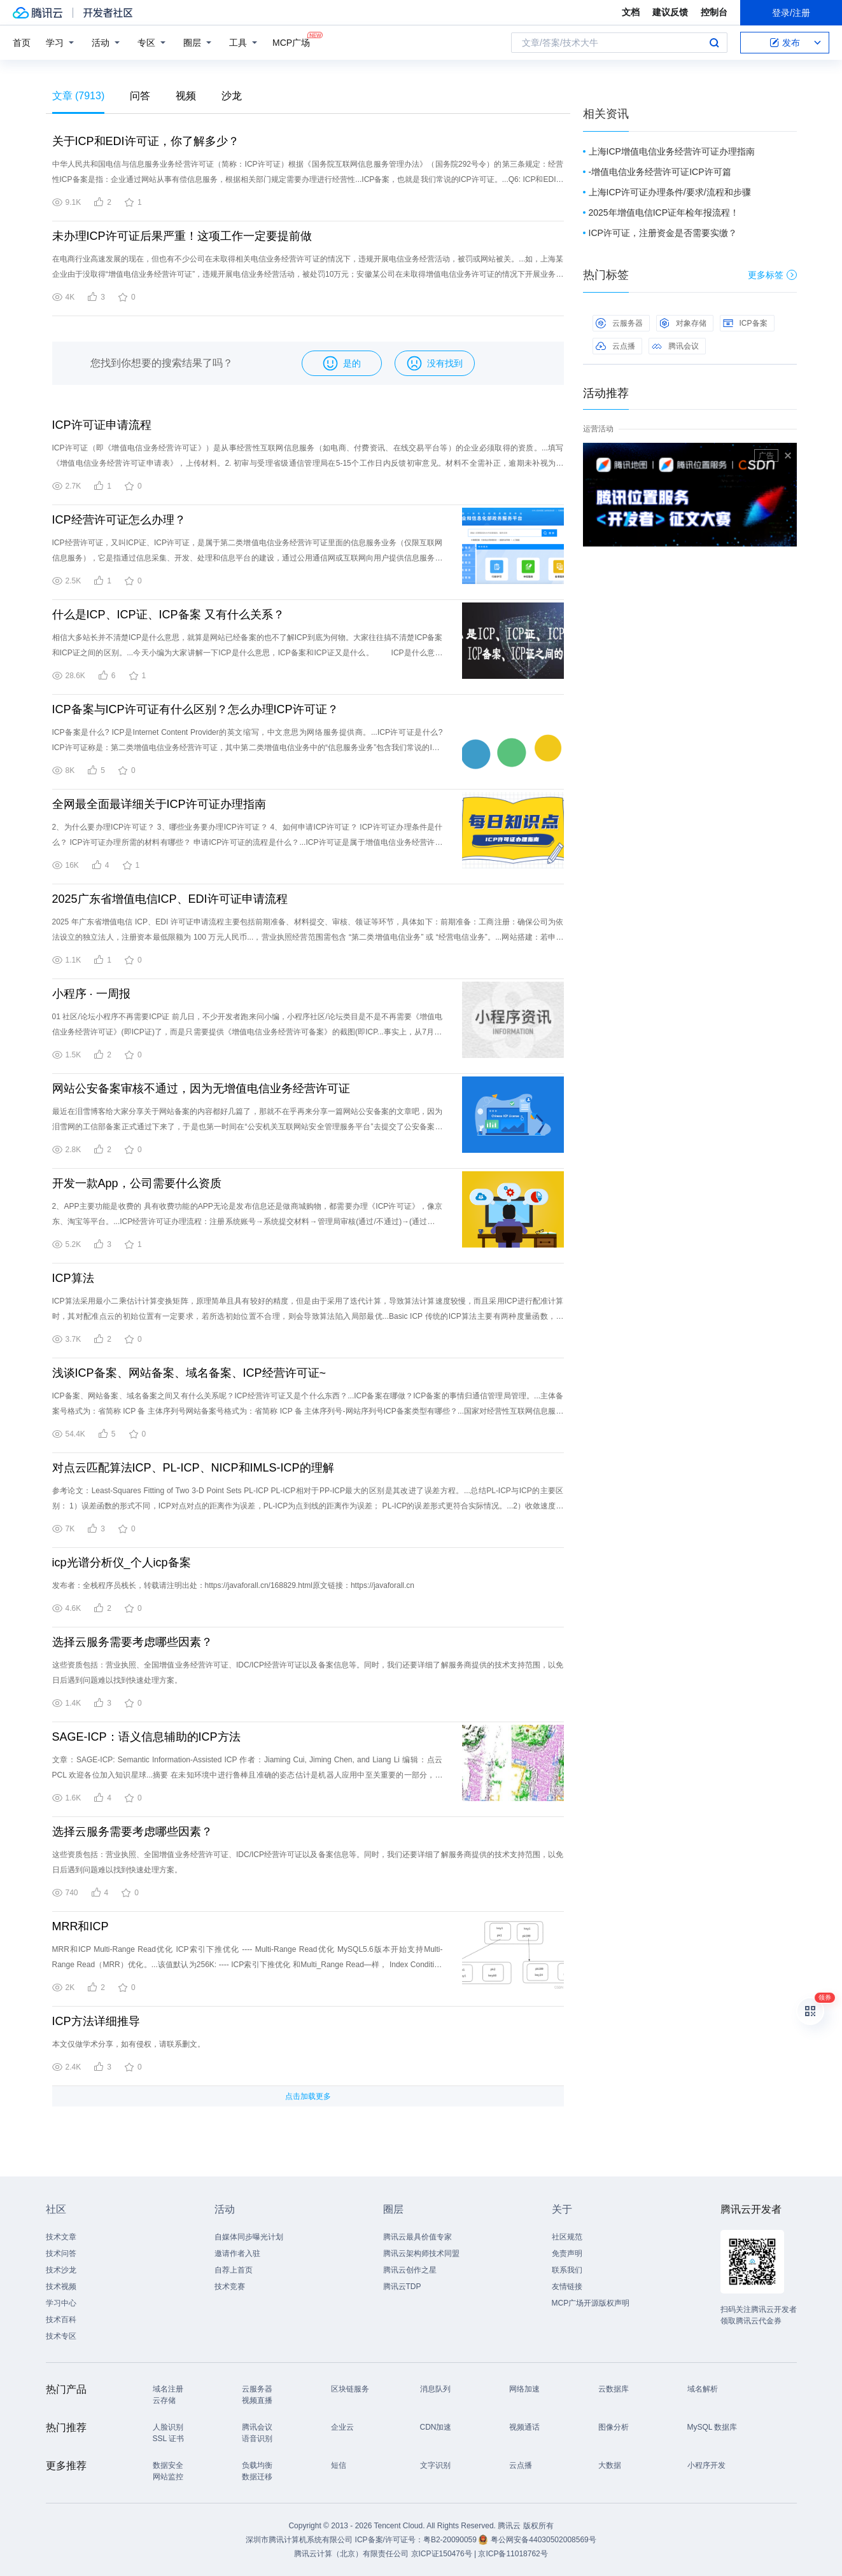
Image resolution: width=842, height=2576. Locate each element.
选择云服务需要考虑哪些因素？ (132, 1642)
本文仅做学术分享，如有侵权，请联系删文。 (128, 2044)
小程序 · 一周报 (91, 993)
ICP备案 (745, 323)
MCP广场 (291, 42)
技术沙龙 (61, 2270)
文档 (631, 12)
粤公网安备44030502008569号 (543, 2539)
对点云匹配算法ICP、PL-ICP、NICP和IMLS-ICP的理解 (193, 1467)
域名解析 (702, 2389)
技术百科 (61, 2319)
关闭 (788, 455)
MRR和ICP (80, 1926)
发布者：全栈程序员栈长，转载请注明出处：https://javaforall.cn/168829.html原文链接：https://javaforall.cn (233, 1585)
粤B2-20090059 (451, 2539)
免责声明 (567, 2253)
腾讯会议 (675, 346)
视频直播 (257, 2400)
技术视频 (61, 2286)
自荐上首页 (233, 2270)
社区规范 (567, 2236)
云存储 (164, 2400)
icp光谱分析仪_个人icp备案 (121, 1562)
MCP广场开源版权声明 (591, 2303)
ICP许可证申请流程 (101, 425)
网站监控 (168, 2476)
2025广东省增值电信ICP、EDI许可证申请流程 (170, 899)
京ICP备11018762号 (512, 2553)
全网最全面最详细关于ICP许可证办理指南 (159, 804)
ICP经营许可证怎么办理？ (119, 519)
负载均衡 (257, 2465)
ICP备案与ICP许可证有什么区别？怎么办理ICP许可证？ (195, 709)
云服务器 (619, 323)
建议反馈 (670, 12)
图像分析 (613, 2427)
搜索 (714, 43)
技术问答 (61, 2253)
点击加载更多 (308, 2096)
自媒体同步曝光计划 (248, 2236)
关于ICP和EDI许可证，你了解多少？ (145, 141)
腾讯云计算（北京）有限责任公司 (351, 2553)
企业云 (342, 2427)
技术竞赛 (229, 2286)
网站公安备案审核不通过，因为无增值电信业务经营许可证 (201, 1088)
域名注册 (168, 2389)
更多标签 (772, 275)
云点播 (615, 346)
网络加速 (524, 2389)
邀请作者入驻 (237, 2253)
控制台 (714, 12)
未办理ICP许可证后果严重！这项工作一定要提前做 (182, 236)
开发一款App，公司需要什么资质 (136, 1183)
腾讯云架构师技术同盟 (421, 2253)
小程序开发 (706, 2465)
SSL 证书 (169, 2438)
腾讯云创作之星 (410, 2270)
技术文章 (61, 2236)
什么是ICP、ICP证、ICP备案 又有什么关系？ (168, 614)
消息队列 (435, 2389)
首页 (22, 43)
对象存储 (682, 323)
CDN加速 (436, 2427)
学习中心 (61, 2303)
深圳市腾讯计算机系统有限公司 (299, 2539)
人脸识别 (168, 2427)
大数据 (609, 2465)
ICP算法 (73, 1278)
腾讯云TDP (402, 2286)
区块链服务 (350, 2389)
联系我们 (567, 2270)
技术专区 (61, 2336)
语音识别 (257, 2438)
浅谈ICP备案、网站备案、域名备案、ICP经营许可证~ (189, 1373)
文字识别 (435, 2465)
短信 (338, 2465)
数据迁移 (257, 2476)
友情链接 (567, 2286)
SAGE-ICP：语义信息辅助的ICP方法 (146, 1736)
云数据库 (613, 2389)
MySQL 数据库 (712, 2427)
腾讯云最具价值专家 (417, 2236)
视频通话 (524, 2427)
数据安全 (168, 2465)
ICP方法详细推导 (96, 2021)
